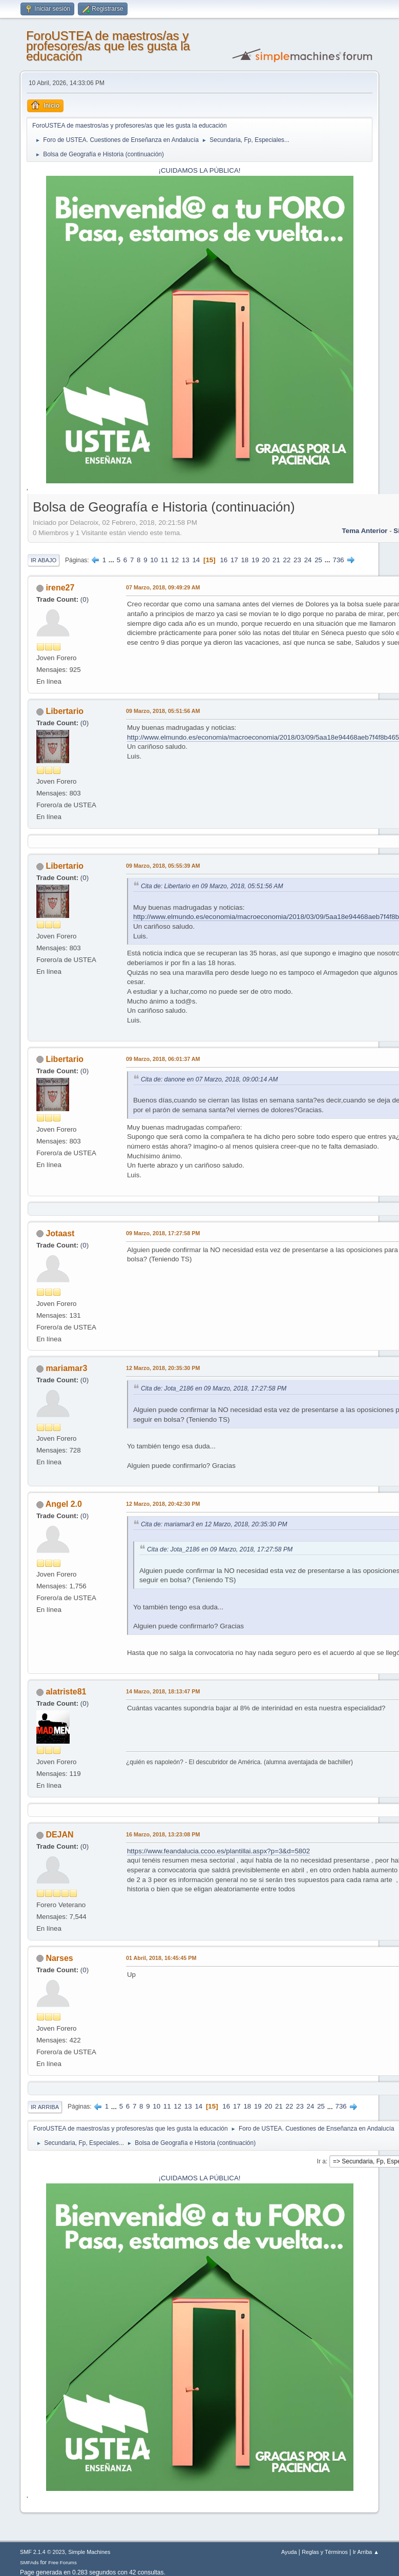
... (112, 560)
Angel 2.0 (64, 1504)
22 (287, 560)
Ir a (321, 2161)
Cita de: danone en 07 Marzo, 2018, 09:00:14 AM (209, 1079)
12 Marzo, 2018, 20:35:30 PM (163, 1368)
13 (186, 560)
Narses (59, 1958)
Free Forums (62, 2562)
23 (297, 560)
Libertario (64, 711)
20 (266, 560)
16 (223, 560)
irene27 (60, 587)
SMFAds (29, 2562)
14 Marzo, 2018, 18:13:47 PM (163, 1691)
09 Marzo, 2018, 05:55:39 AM (163, 866)
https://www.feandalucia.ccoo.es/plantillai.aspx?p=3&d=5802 (218, 1851)
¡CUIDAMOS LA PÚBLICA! (200, 170)
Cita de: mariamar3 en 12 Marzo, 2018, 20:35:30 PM (214, 1524)
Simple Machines (89, 2552)
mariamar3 (66, 1368)
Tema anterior (365, 531)
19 (255, 560)
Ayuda (289, 2552)
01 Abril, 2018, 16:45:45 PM (161, 1958)
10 (154, 560)
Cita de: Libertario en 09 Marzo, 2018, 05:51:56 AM (212, 886)
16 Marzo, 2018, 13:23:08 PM (163, 1834)
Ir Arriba (45, 2107)
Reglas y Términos (325, 2552)
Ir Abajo (43, 560)
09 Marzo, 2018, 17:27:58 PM (163, 1233)
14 (196, 560)
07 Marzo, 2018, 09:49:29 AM (163, 587)
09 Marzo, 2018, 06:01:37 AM (163, 1059)
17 (234, 560)
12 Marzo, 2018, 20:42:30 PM (163, 1504)
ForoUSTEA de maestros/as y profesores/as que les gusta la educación (108, 46)
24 (308, 560)
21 (276, 560)
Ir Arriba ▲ (366, 2552)
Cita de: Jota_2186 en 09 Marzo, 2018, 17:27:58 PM (213, 1388)
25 (318, 560)
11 (165, 560)
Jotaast (60, 1233)
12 (175, 560)
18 (244, 560)
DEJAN (59, 1834)
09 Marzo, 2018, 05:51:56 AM (163, 711)
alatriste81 (66, 1691)
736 (338, 560)
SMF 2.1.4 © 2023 (42, 2552)
